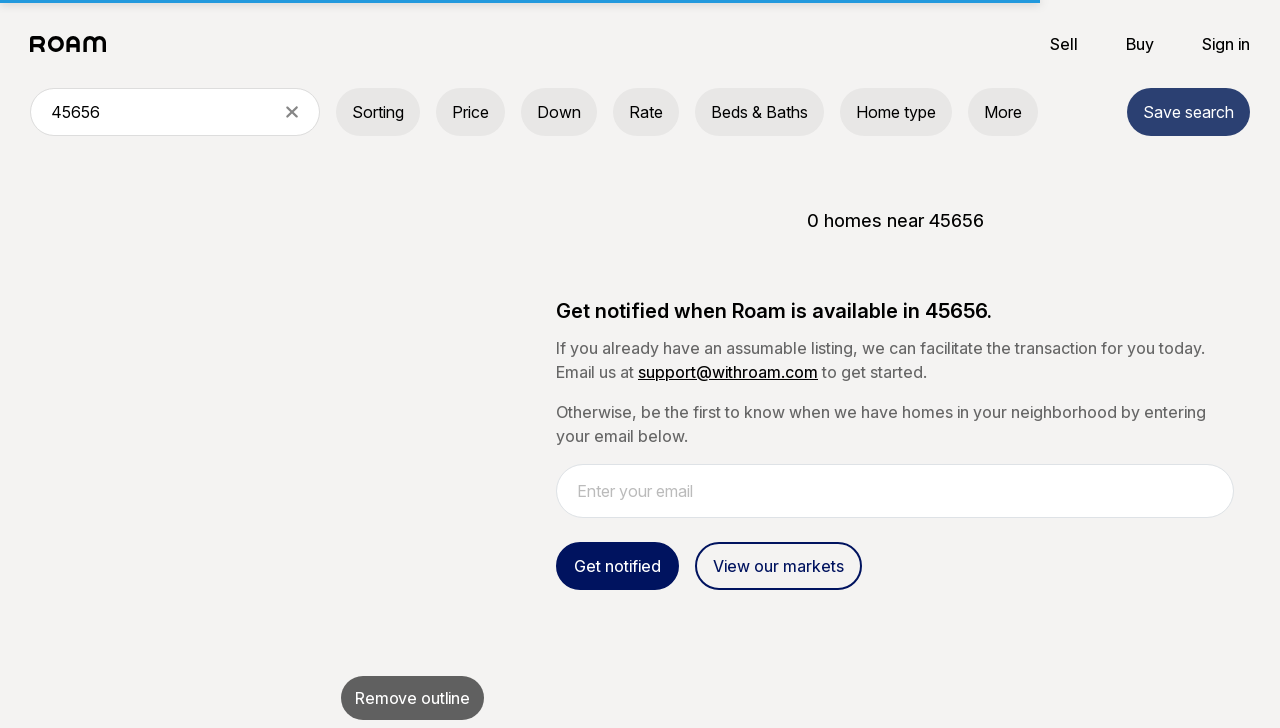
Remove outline (412, 698)
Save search (1188, 112)
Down (559, 112)
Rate (646, 112)
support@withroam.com (728, 372)
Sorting (378, 112)
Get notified (617, 566)
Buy (1140, 44)
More (1003, 112)
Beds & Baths (759, 112)
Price (470, 112)
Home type (896, 112)
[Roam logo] (74, 44)
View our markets (778, 566)
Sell (1064, 44)
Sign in (1226, 44)
